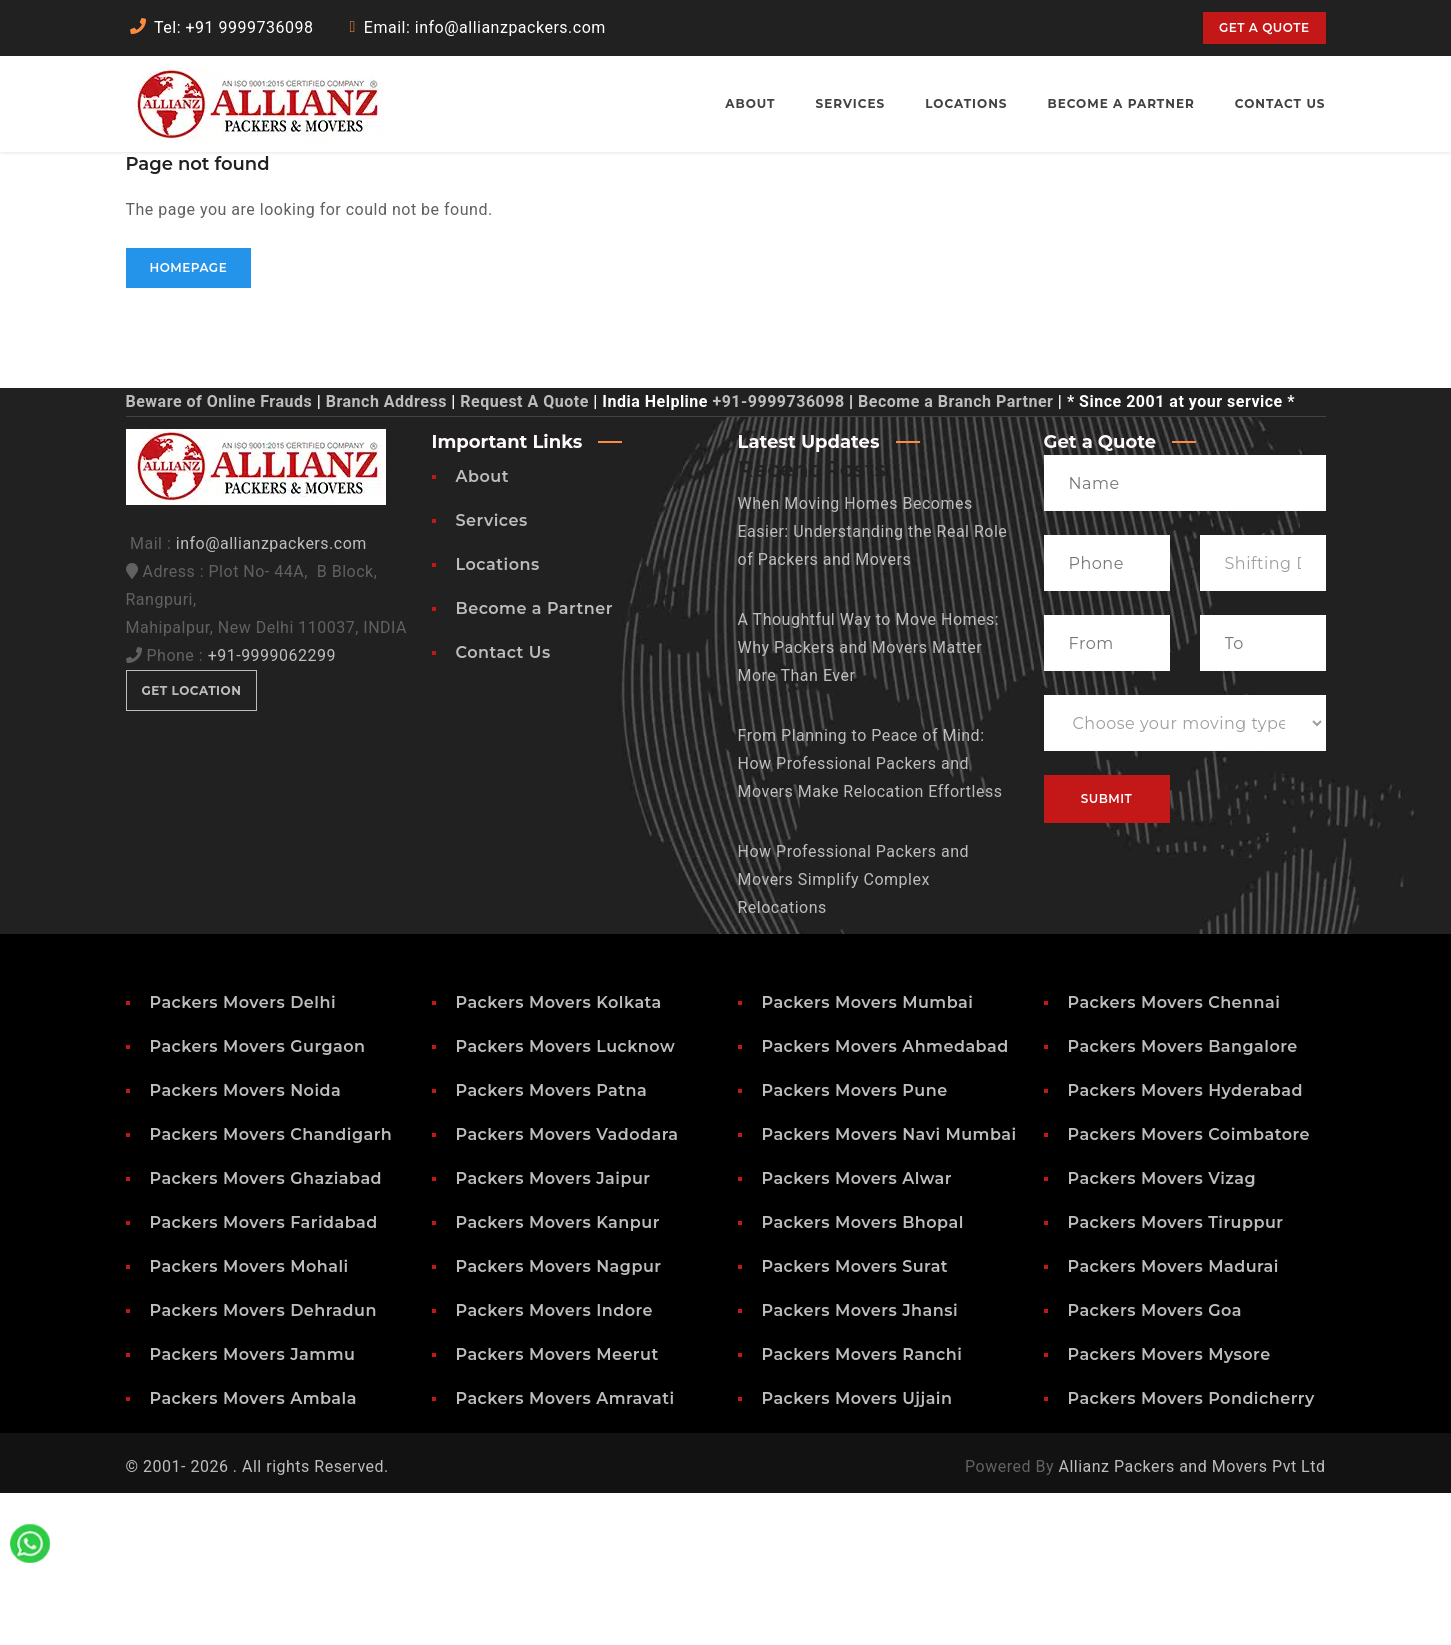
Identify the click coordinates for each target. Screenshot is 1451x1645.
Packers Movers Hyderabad (1185, 1242)
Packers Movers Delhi (243, 1154)
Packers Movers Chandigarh (271, 1286)
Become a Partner (534, 760)
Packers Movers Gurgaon (258, 1198)
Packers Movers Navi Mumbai (889, 1286)
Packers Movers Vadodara (567, 1286)
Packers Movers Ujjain (857, 1550)
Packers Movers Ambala (253, 1550)
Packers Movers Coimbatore (1189, 1286)
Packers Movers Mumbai (868, 1154)
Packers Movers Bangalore (1183, 1198)
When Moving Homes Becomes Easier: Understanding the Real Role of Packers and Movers (873, 683)
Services (492, 672)
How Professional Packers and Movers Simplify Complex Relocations (854, 1031)
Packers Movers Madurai (1173, 1418)
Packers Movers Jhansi (860, 1462)
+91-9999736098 (778, 553)
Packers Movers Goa (1155, 1462)
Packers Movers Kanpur (558, 1374)
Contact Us (503, 804)
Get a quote (1264, 27)
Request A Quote (524, 553)
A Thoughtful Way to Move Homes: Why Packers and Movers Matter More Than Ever (869, 799)
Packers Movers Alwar (857, 1330)
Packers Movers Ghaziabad (266, 1330)
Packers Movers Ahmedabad (885, 1198)
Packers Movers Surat (855, 1418)
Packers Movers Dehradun (263, 1462)
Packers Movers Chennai (1174, 1154)
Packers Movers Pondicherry (1191, 1550)
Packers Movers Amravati (565, 1550)
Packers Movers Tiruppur (1176, 1374)
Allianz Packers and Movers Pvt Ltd (1191, 1618)
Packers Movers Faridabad (264, 1374)
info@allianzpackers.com (271, 695)
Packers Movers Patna (552, 1242)
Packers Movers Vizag (1162, 1330)
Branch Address (386, 553)
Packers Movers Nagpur (559, 1418)
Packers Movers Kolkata (559, 1154)
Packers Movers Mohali (249, 1418)
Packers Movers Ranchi (862, 1506)
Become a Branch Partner (955, 553)
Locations (498, 716)
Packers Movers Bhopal (863, 1374)
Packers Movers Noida (246, 1242)
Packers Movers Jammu (253, 1506)
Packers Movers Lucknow (566, 1198)
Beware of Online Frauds (219, 553)
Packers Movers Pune (855, 1242)
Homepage (189, 419)
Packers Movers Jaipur (553, 1330)
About (482, 628)
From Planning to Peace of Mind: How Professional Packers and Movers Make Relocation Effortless (870, 915)
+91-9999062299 (272, 807)
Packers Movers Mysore (1169, 1506)
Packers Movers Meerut (557, 1506)
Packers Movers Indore (555, 1462)
